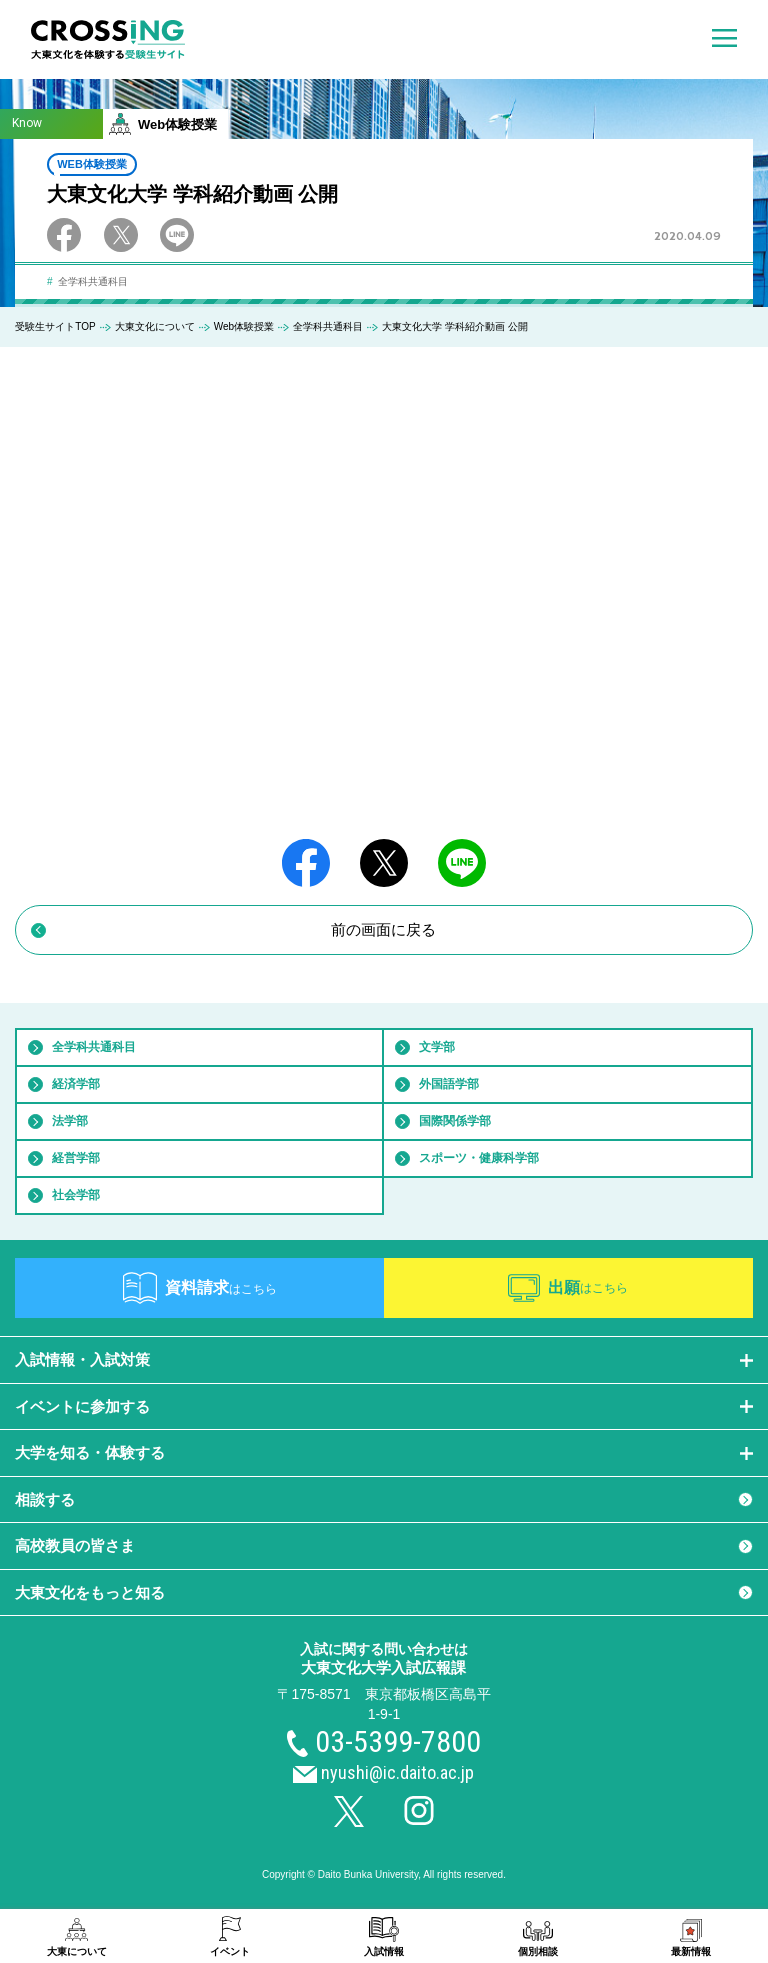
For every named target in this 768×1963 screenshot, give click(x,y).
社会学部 (76, 1195)
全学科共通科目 (328, 326)
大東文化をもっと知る (90, 1592)
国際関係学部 (455, 1121)
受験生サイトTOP (55, 326)
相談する (45, 1499)
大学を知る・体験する (90, 1452)
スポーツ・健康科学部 (479, 1158)
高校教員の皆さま (75, 1545)
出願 (588, 1287)
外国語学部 (449, 1084)
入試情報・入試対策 (82, 1359)
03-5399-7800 (398, 1741)
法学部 (70, 1121)
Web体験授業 (244, 326)
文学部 (437, 1047)
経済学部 (76, 1084)
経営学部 (76, 1158)
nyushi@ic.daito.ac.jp (397, 1772)
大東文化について (155, 326)
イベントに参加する (82, 1406)
